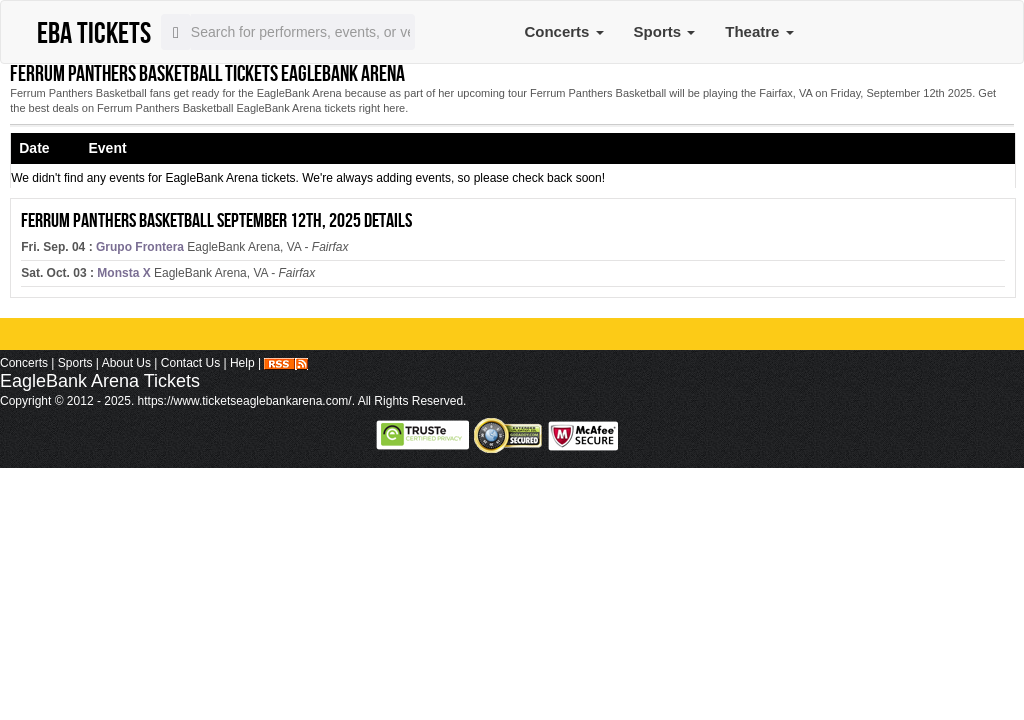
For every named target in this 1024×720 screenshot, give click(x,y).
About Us (126, 363)
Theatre (759, 31)
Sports (665, 31)
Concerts (563, 31)
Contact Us (190, 363)
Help (242, 363)
